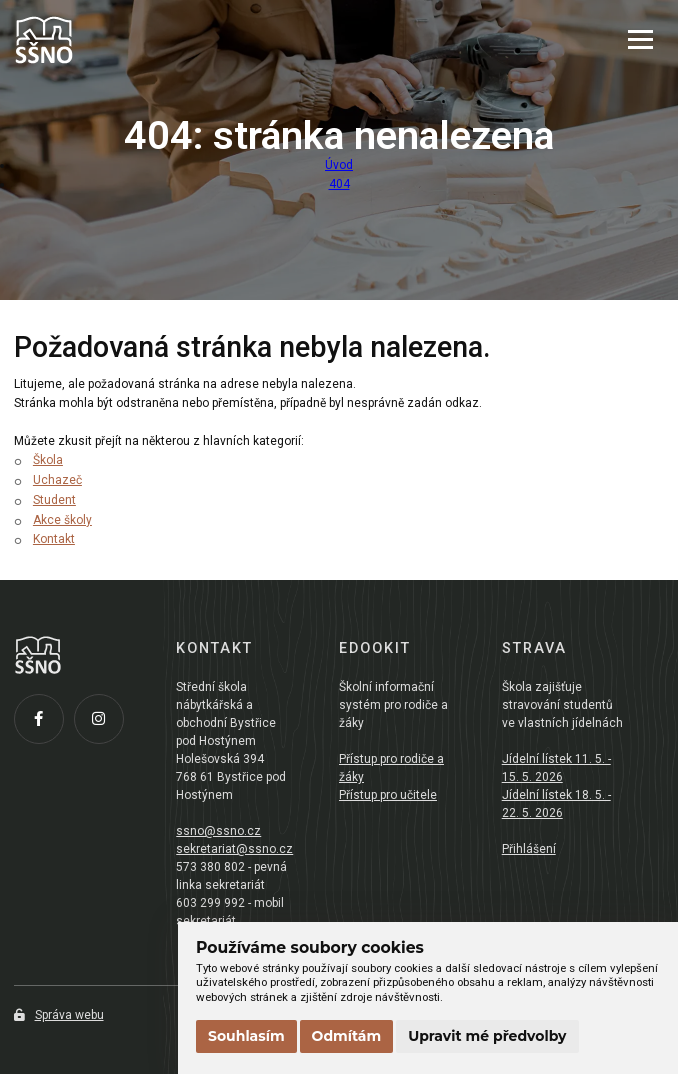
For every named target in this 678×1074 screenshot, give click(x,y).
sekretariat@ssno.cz (234, 849)
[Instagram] (104, 724)
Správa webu (59, 1015)
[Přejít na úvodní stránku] (114, 40)
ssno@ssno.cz (218, 831)
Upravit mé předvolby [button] (487, 1036)
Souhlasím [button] (246, 1036)
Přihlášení (529, 849)
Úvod (339, 165)
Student (54, 500)
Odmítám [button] (347, 1036)
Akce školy (62, 520)
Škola (48, 460)
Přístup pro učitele (388, 795)
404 (339, 184)
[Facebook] (44, 724)
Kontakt (54, 539)
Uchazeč (57, 480)
